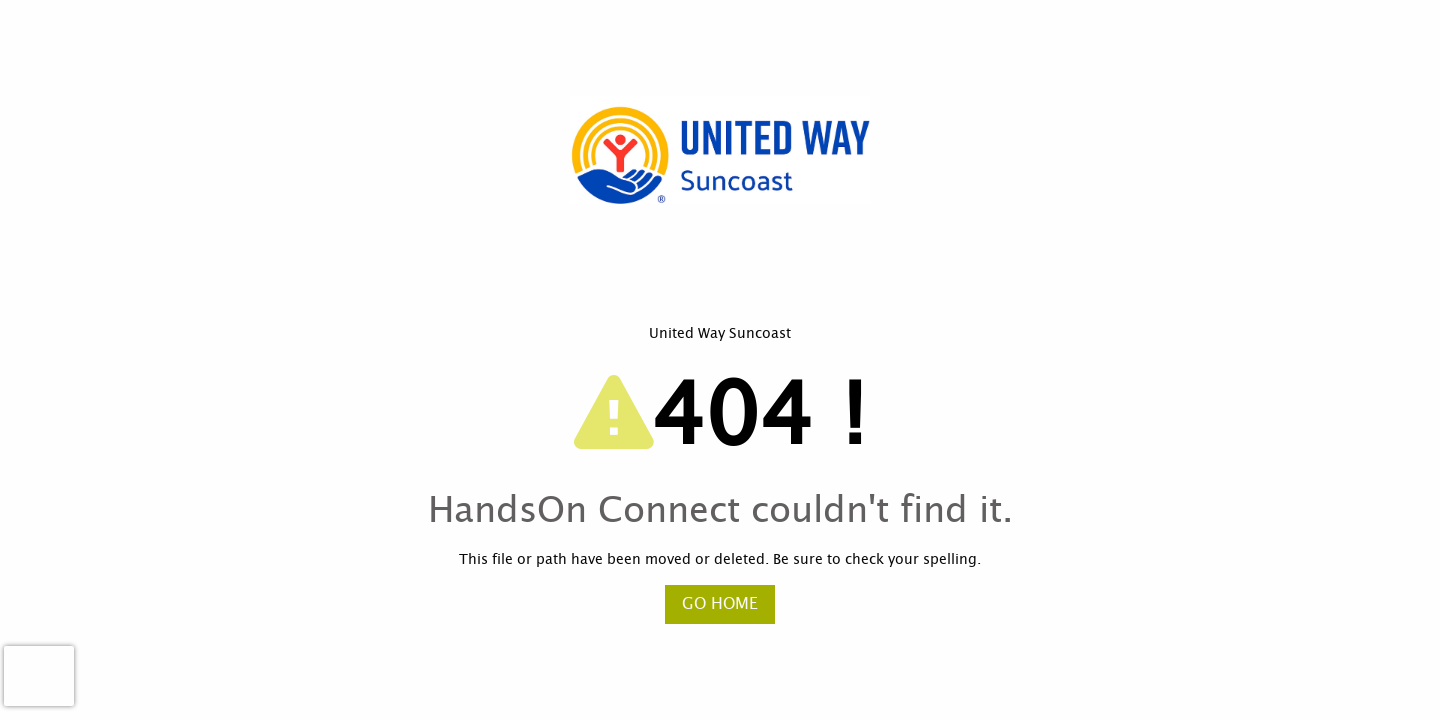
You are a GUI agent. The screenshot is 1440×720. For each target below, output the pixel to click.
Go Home (720, 604)
